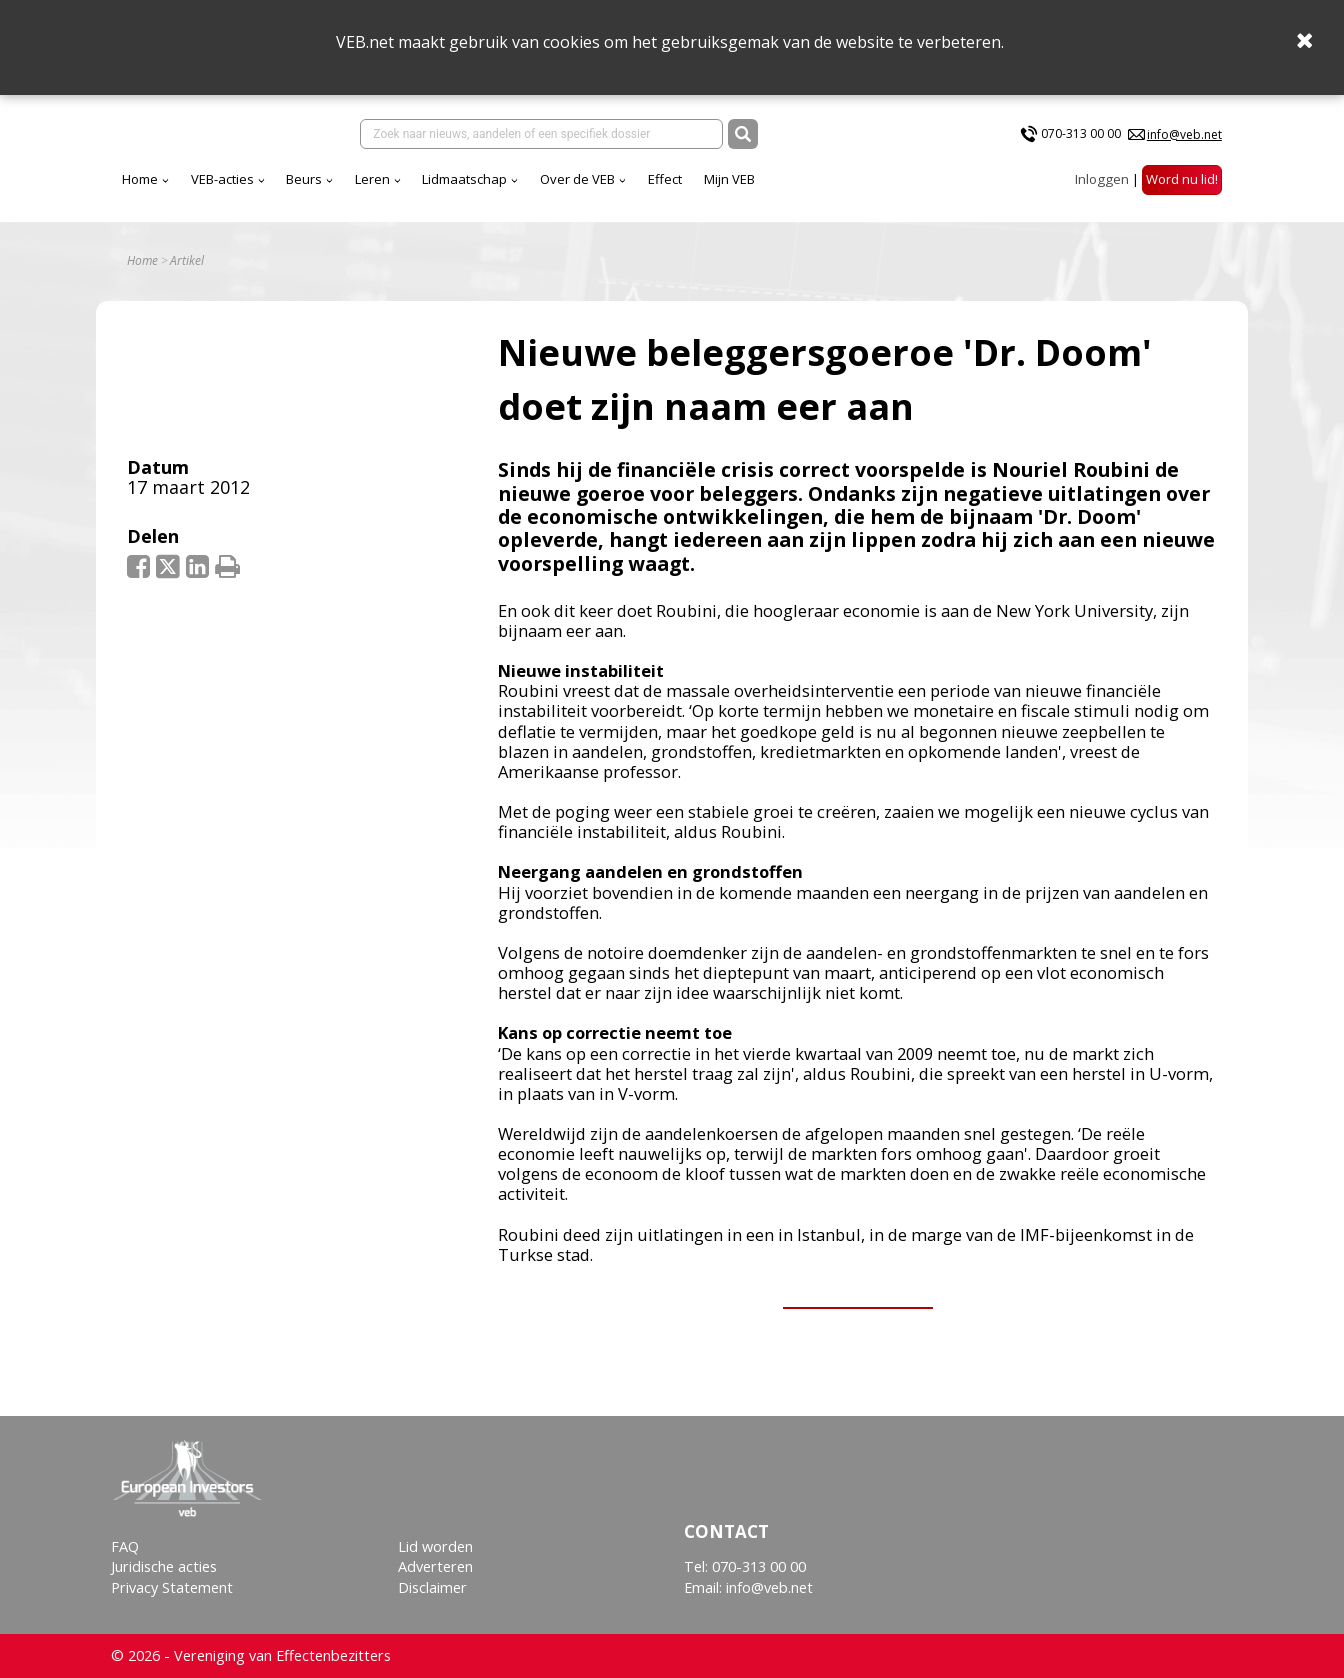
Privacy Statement (172, 1587)
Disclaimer (432, 1587)
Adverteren (435, 1566)
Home (140, 179)
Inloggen (1102, 179)
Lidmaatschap (464, 179)
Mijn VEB (729, 179)
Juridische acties (164, 1566)
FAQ (125, 1546)
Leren (372, 179)
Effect (665, 179)
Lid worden (435, 1546)
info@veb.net (1184, 134)
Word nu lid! (1182, 179)
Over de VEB (577, 179)
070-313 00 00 (1081, 133)
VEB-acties (222, 179)
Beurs (304, 179)
